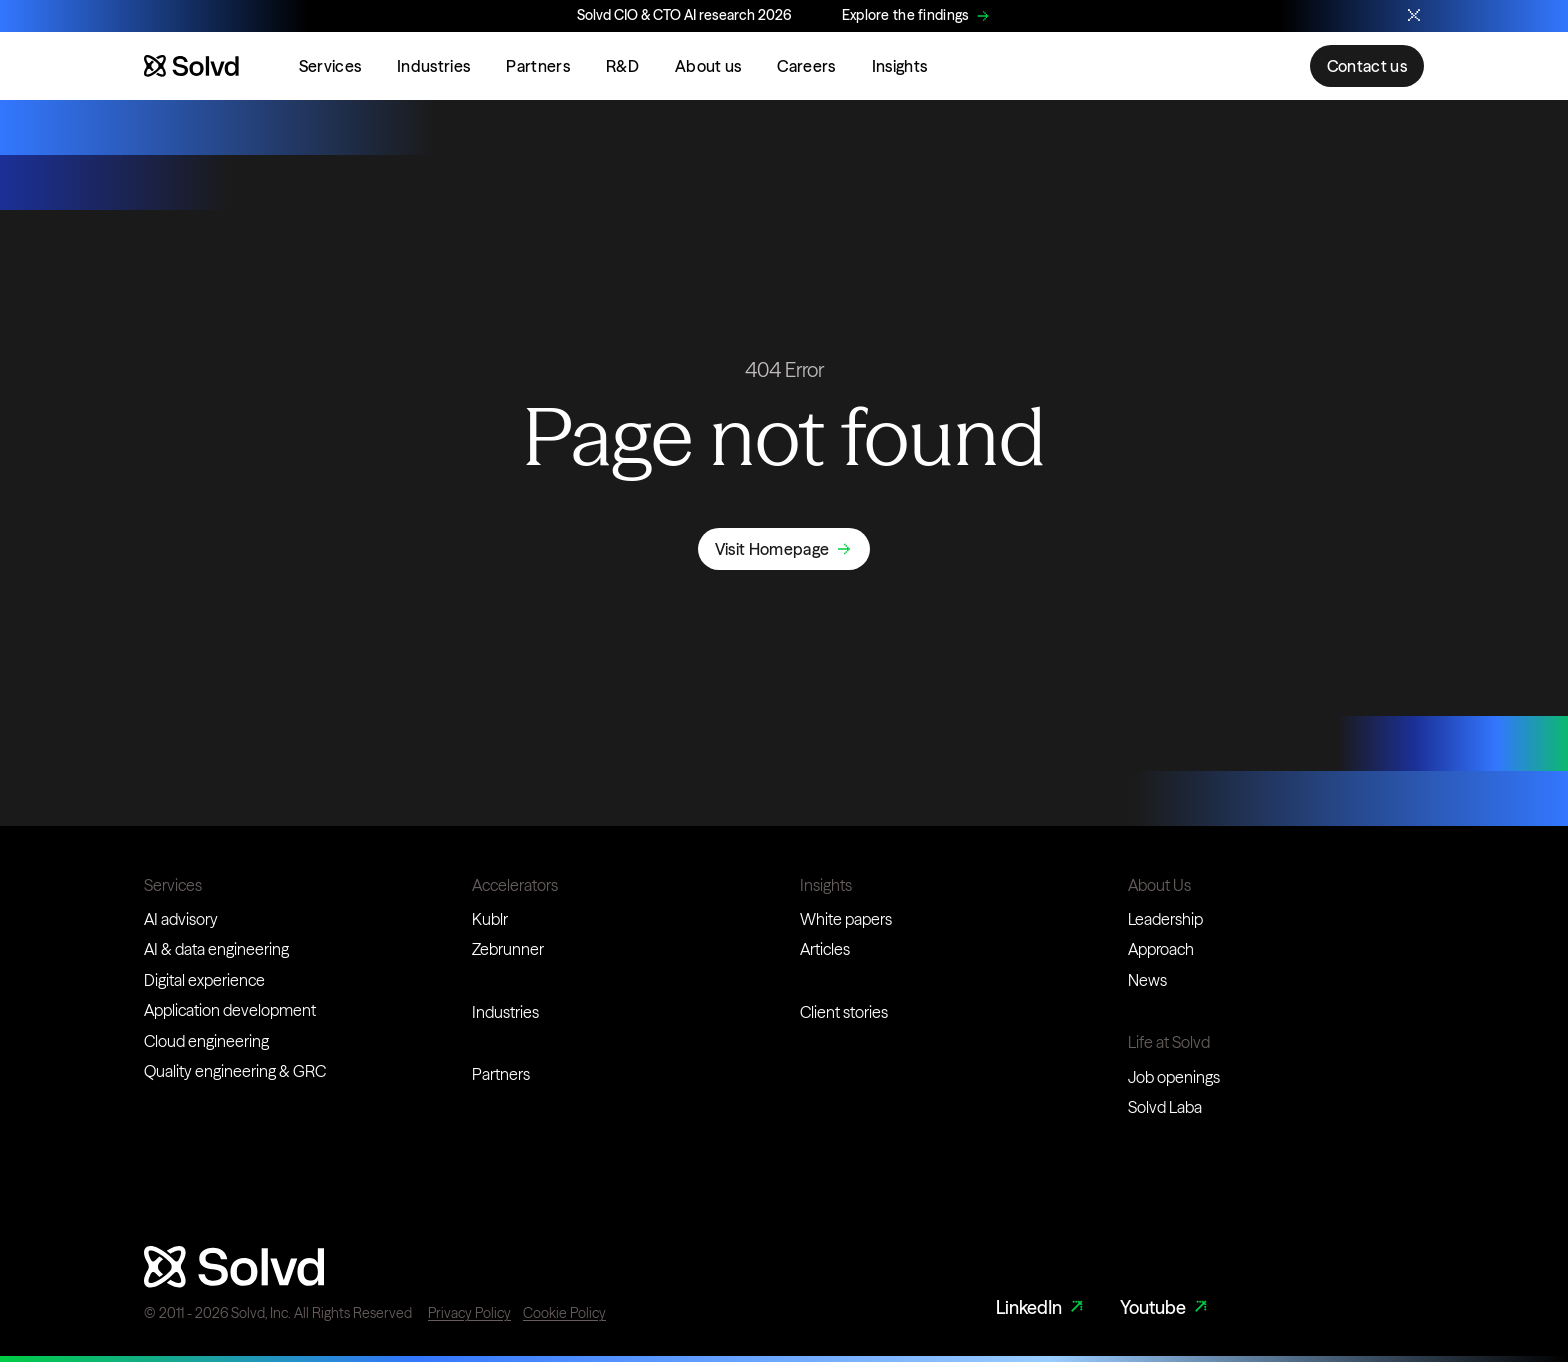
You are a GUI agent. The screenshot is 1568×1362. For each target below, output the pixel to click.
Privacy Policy (469, 1313)
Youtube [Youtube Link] (1166, 1307)
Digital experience (204, 980)
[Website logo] (191, 66)
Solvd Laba (1165, 1107)
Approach (1161, 949)
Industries (433, 66)
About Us (1159, 885)
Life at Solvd (1169, 1042)
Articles (825, 949)
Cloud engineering (206, 1041)
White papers (846, 919)
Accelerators (515, 885)
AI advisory (181, 919)
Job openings (1174, 1077)
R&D (622, 66)
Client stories (844, 1012)
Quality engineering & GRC (235, 1071)
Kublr (490, 919)
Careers (806, 66)
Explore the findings (906, 15)
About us (708, 66)
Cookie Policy (564, 1313)
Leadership (1165, 919)
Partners (538, 66)
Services (330, 66)
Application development (230, 1010)
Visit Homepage (772, 549)
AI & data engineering (216, 949)
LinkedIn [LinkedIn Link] (1042, 1307)
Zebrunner (508, 949)
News (1147, 980)
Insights (900, 66)
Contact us (1367, 66)
